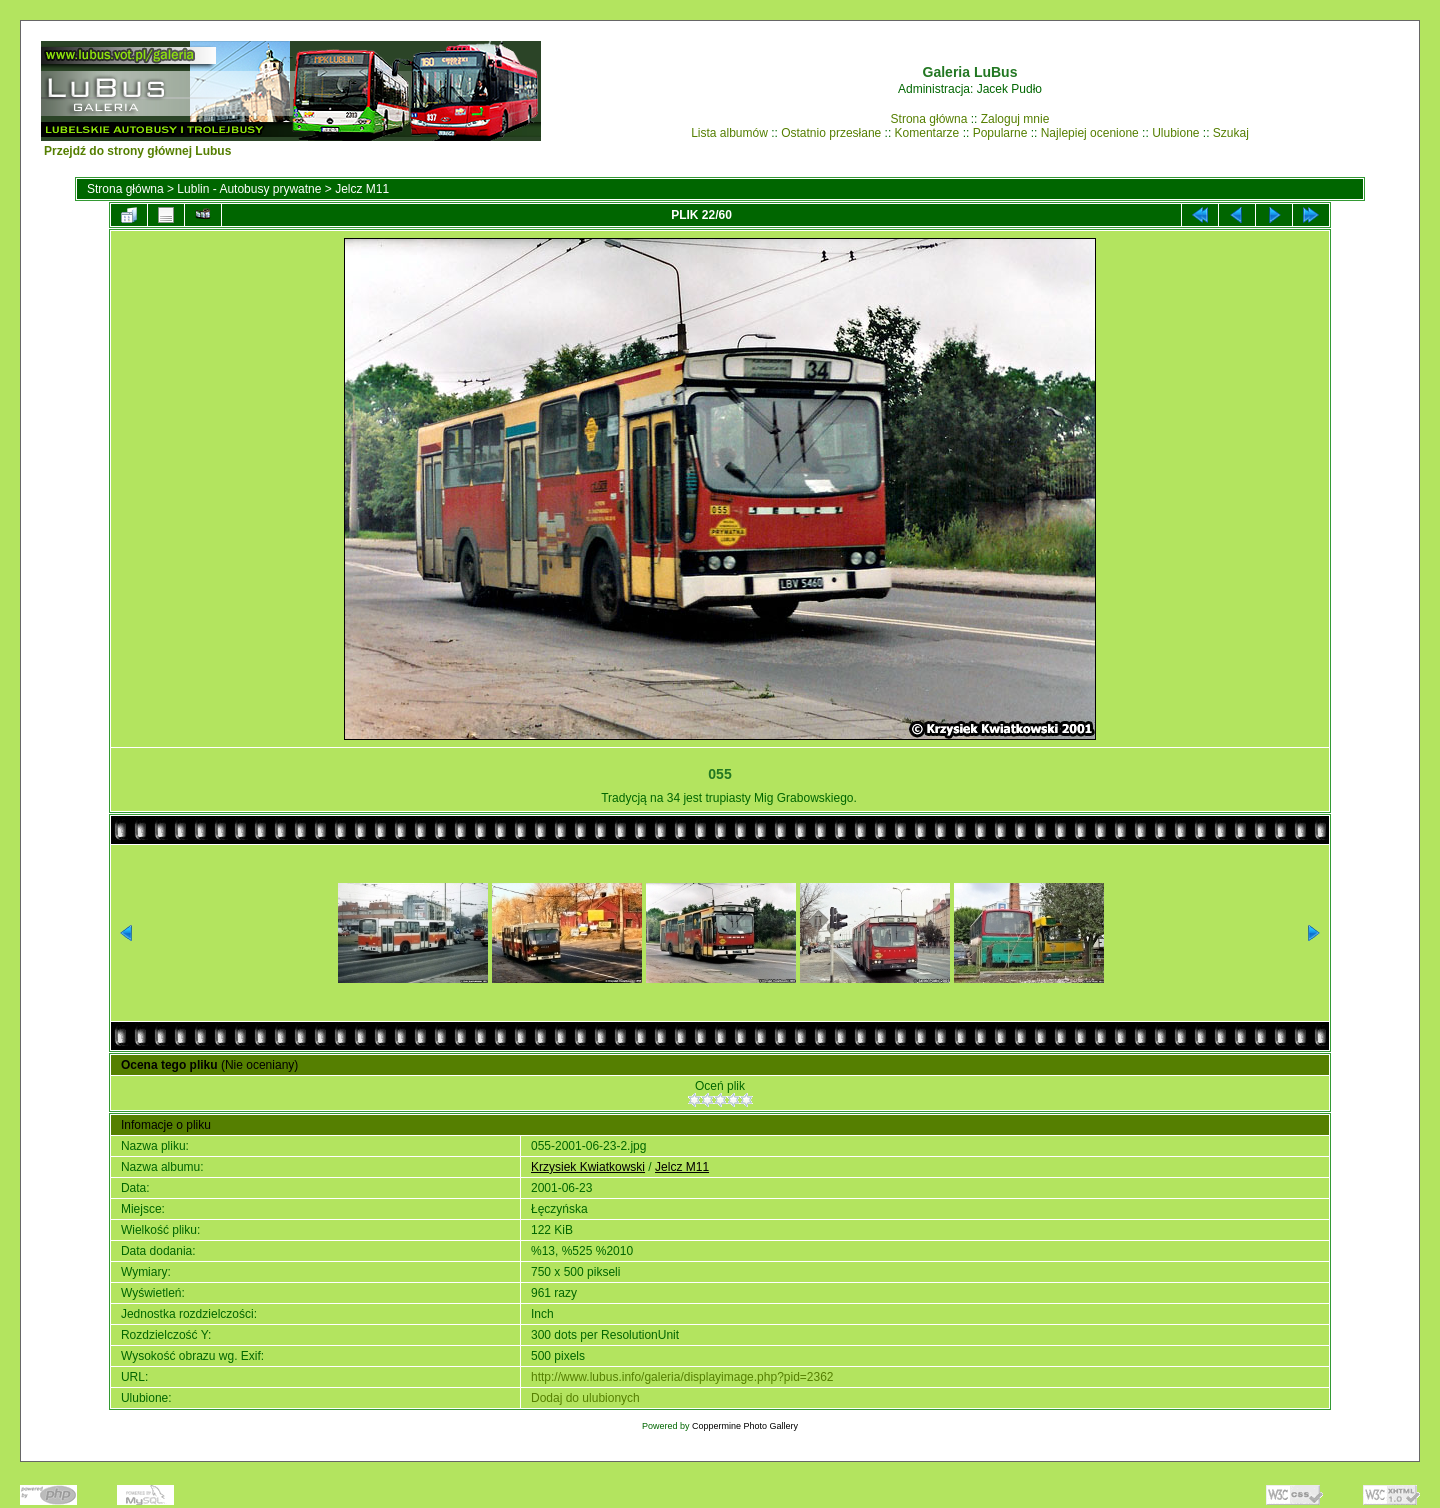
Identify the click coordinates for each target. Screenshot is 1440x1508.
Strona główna (929, 119)
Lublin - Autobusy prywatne (249, 189)
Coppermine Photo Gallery (745, 1426)
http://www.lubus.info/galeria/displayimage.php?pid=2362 (682, 1377)
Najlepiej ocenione (1090, 133)
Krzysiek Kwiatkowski (588, 1167)
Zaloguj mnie (1015, 119)
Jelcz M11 (362, 189)
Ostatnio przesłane (831, 133)
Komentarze (927, 133)
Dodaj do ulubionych (585, 1398)
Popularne (1000, 133)
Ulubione (1175, 133)
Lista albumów (729, 133)
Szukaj (1231, 133)
